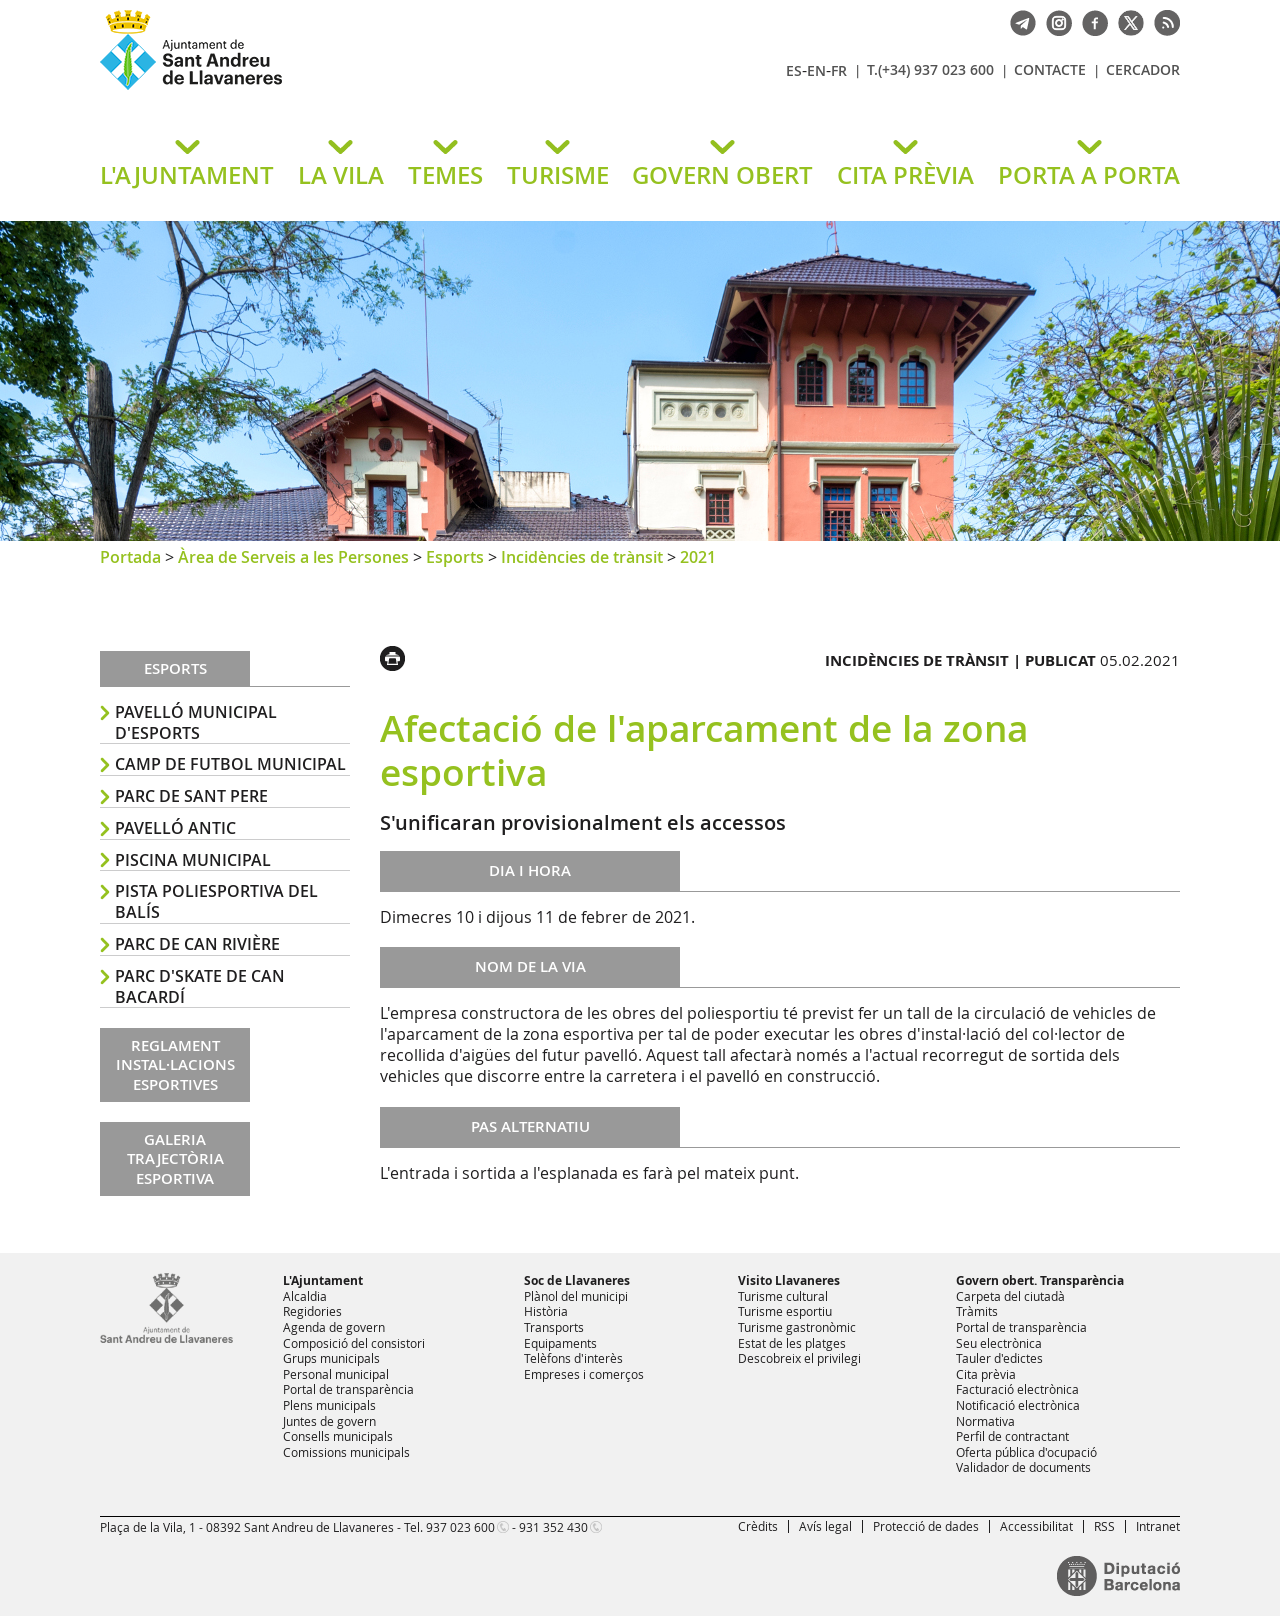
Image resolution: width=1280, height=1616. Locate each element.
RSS (1104, 1526)
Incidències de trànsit (582, 557)
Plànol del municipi (576, 1296)
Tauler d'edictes (999, 1358)
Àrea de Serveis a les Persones (293, 557)
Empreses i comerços (584, 1374)
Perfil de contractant (1012, 1436)
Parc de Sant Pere (191, 796)
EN (816, 70)
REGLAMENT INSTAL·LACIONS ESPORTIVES (175, 1065)
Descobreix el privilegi (799, 1358)
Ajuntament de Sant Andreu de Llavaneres (335, 89)
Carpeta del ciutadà (1010, 1296)
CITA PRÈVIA (905, 175)
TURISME (558, 175)
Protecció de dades (926, 1526)
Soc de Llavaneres (577, 1280)
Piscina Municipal (193, 860)
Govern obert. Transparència (1040, 1280)
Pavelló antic (175, 828)
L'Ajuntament (323, 1280)
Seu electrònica (999, 1343)
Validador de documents (1023, 1467)
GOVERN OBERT (722, 175)
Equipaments (560, 1343)
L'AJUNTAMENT (187, 175)
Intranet (1158, 1526)
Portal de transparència (348, 1389)
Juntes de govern (329, 1421)
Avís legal (825, 1526)
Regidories (312, 1311)
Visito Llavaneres (789, 1280)
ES (794, 70)
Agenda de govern (334, 1327)
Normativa (985, 1421)
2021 (698, 557)
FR (839, 70)
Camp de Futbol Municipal (230, 764)
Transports (554, 1327)
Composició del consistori (354, 1343)
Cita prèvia (986, 1374)
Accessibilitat (1036, 1526)
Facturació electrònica (1017, 1389)
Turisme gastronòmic (797, 1327)
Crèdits (758, 1526)
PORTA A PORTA (1089, 175)
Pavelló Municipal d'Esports (196, 722)
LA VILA (341, 175)
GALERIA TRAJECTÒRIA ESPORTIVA (175, 1159)
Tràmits (977, 1311)
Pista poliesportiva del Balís (216, 901)
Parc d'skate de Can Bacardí (200, 986)
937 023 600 (460, 1527)
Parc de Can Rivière (197, 944)
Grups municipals (331, 1358)
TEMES (445, 175)
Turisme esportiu (785, 1311)
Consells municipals (338, 1436)
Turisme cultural (783, 1296)
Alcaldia (305, 1296)
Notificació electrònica (1018, 1405)
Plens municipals (329, 1405)
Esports (455, 557)
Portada (130, 557)
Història (546, 1311)
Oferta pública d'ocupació (1026, 1452)
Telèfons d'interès (573, 1358)
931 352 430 (553, 1527)
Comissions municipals (346, 1452)
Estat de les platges (792, 1343)
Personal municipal (336, 1374)
